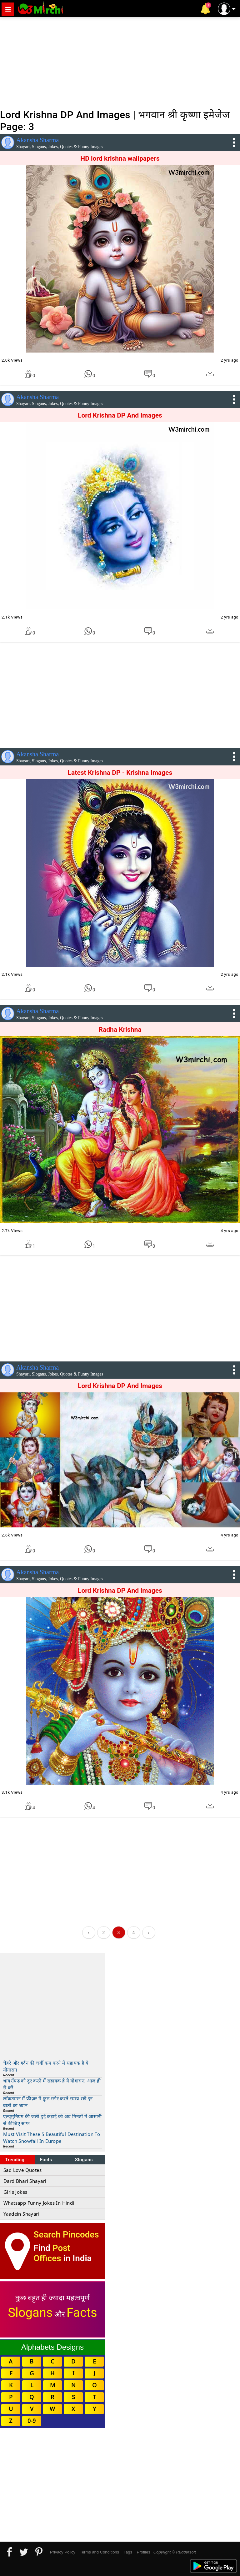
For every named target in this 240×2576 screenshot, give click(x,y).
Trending (15, 2160)
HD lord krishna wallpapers (119, 158)
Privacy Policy (62, 2552)
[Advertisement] (120, 62)
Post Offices (51, 2253)
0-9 (32, 2420)
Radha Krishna (120, 1029)
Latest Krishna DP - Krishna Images (120, 772)
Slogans (84, 2160)
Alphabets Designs (52, 2347)
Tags (128, 2552)
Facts (46, 2160)
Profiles (143, 2552)
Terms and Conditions (99, 2552)
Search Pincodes (66, 2234)
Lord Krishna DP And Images (120, 415)
